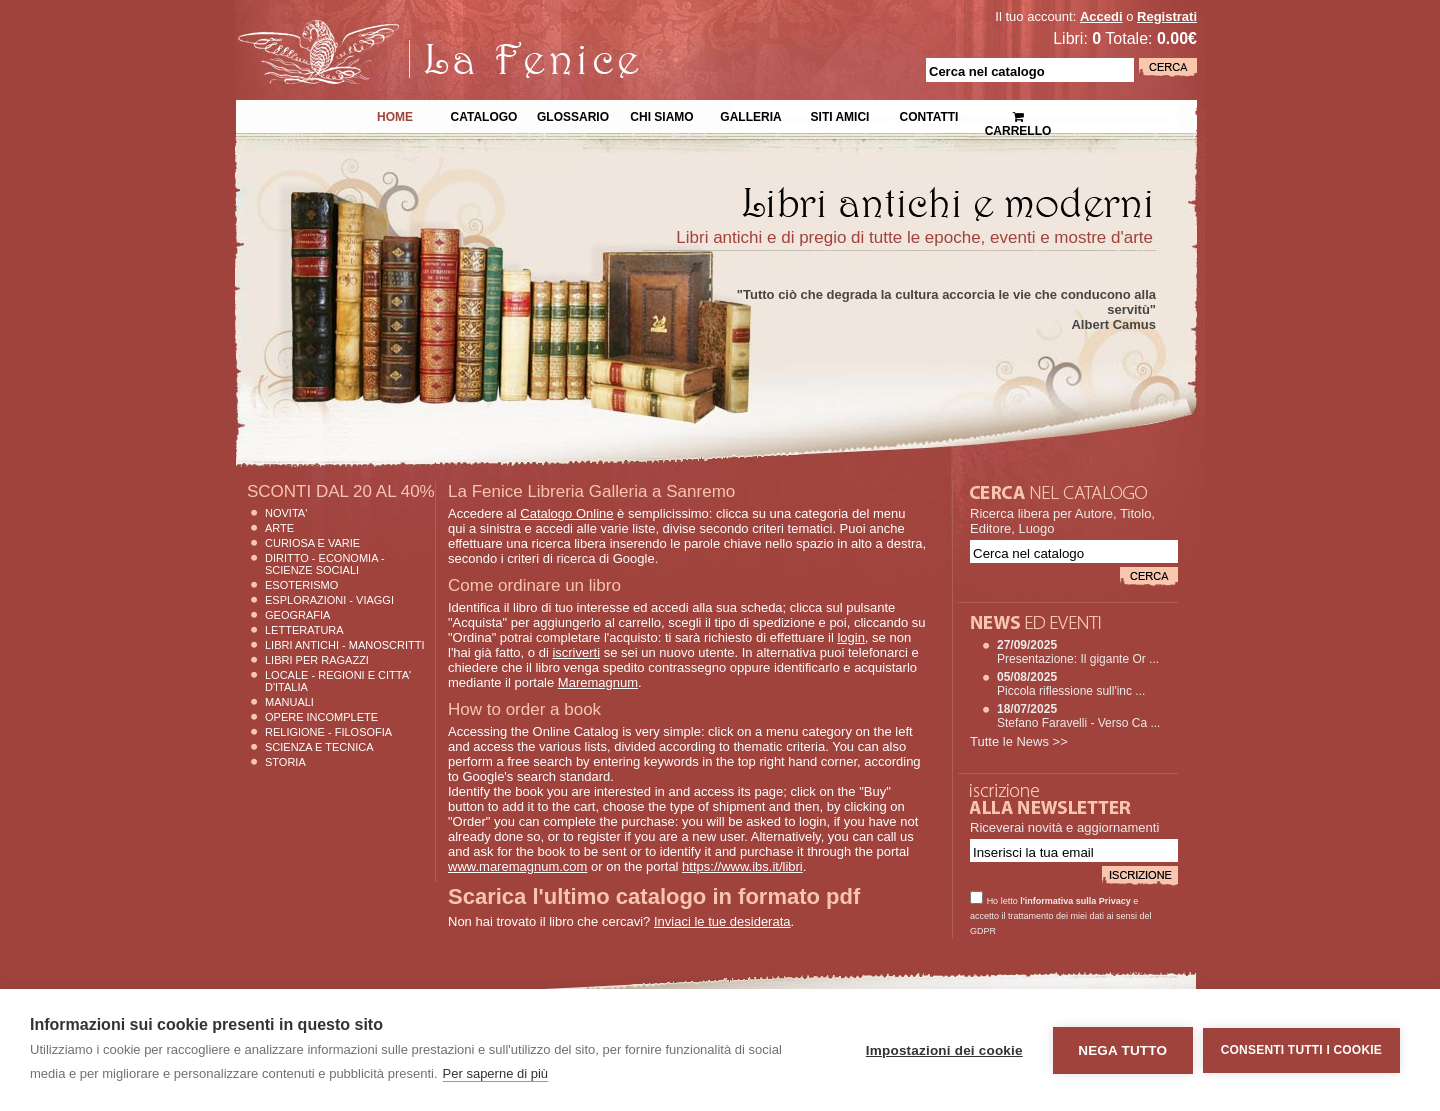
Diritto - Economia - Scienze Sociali (325, 564)
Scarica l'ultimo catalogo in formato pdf (654, 896)
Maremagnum (598, 682)
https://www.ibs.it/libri (742, 866)
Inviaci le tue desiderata (722, 921)
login (850, 637)
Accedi (1101, 16)
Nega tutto (1122, 1050)
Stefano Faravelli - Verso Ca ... (1078, 723)
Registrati (1167, 16)
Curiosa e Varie (312, 543)
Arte (279, 528)
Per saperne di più (496, 1073)
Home (395, 115)
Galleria (750, 115)
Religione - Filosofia (328, 732)
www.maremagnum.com (517, 866)
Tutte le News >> (1019, 741)
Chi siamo (661, 115)
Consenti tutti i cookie (1301, 1050)
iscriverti (576, 652)
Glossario (573, 115)
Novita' (286, 513)
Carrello (1018, 115)
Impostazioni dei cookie (944, 1050)
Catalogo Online (566, 513)
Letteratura (304, 630)
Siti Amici (840, 115)
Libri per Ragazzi (317, 660)
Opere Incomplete (321, 717)
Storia (285, 762)
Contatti (929, 115)
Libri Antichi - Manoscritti (345, 645)
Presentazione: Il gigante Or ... (1078, 659)
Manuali (289, 702)
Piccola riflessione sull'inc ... (1071, 691)
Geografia (297, 615)
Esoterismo (301, 585)
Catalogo (484, 115)
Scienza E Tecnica (319, 747)
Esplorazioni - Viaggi (329, 600)
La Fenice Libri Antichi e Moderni (410, 30)
